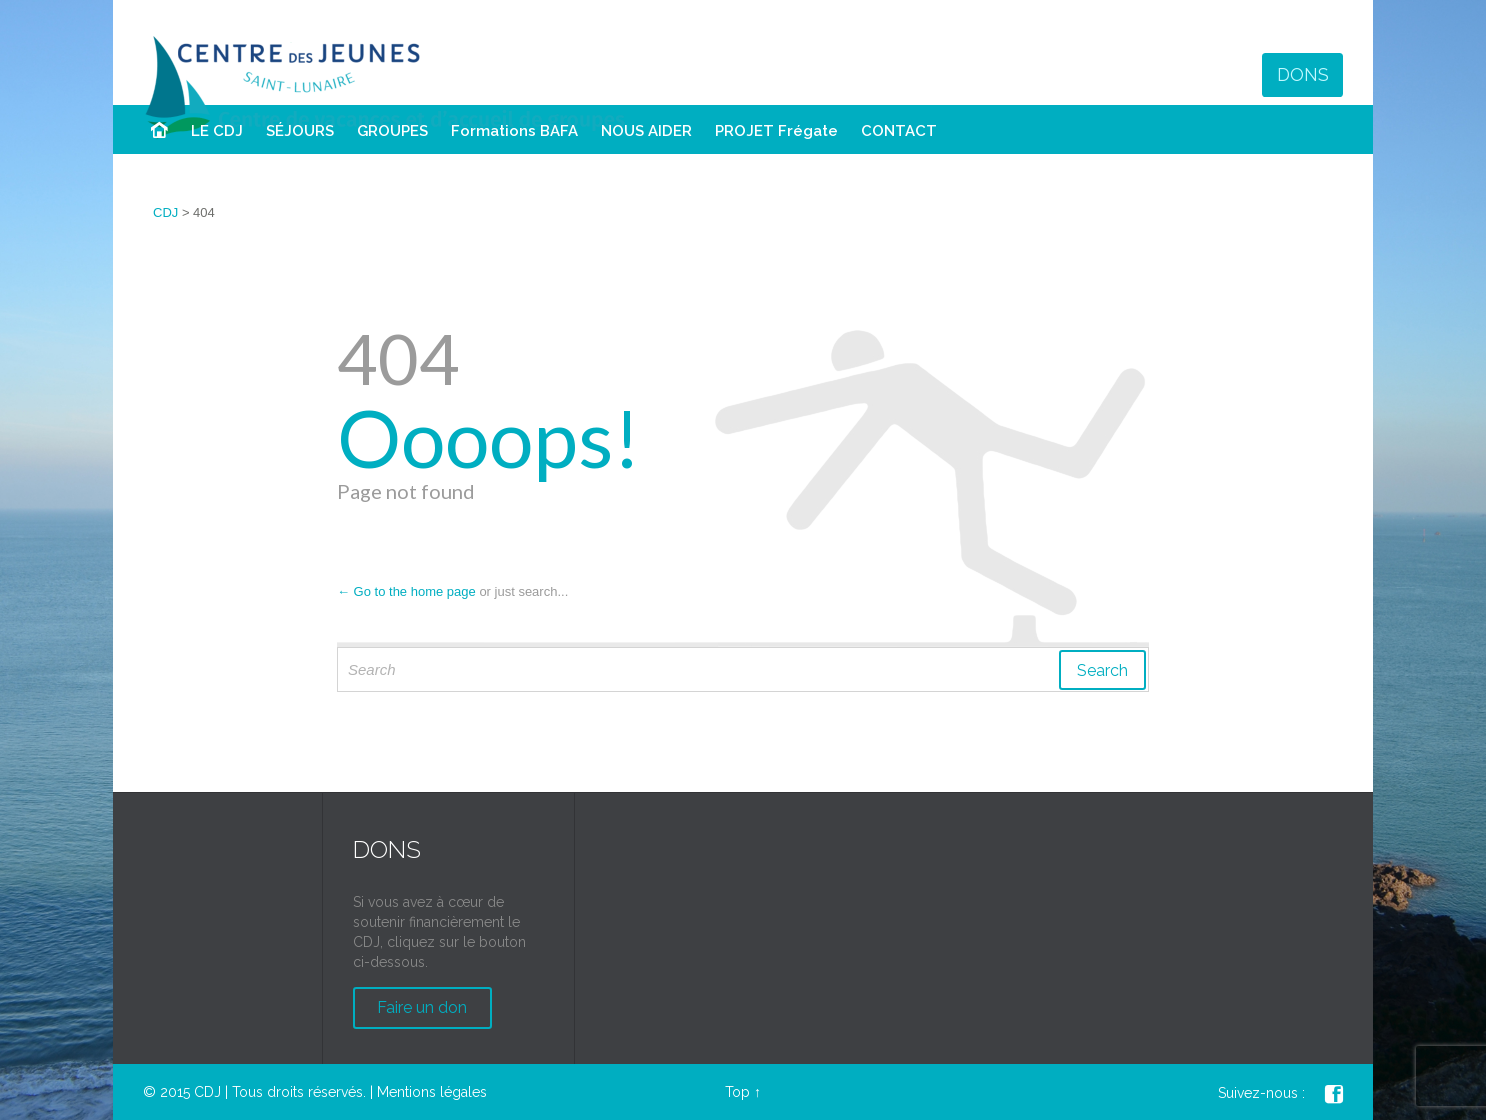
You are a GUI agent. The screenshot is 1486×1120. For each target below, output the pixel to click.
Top (737, 1092)
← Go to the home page (406, 591)
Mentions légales (432, 1092)
